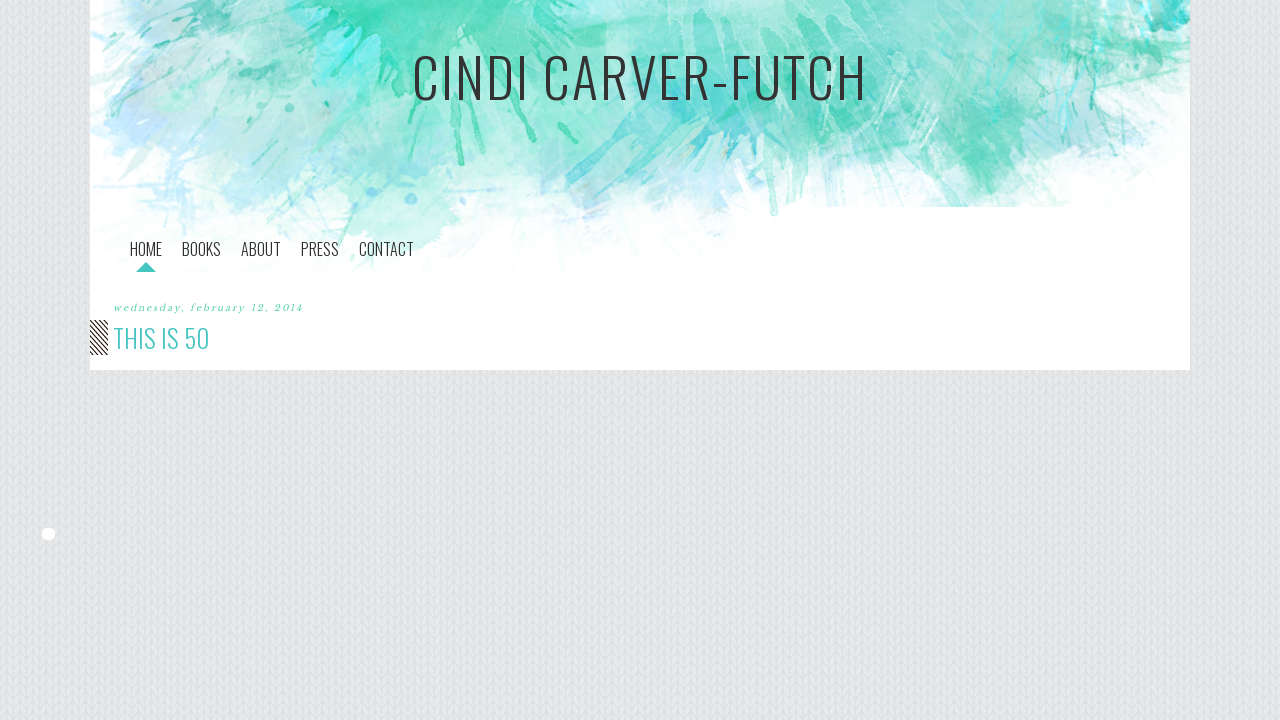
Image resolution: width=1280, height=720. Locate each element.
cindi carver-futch (640, 76)
